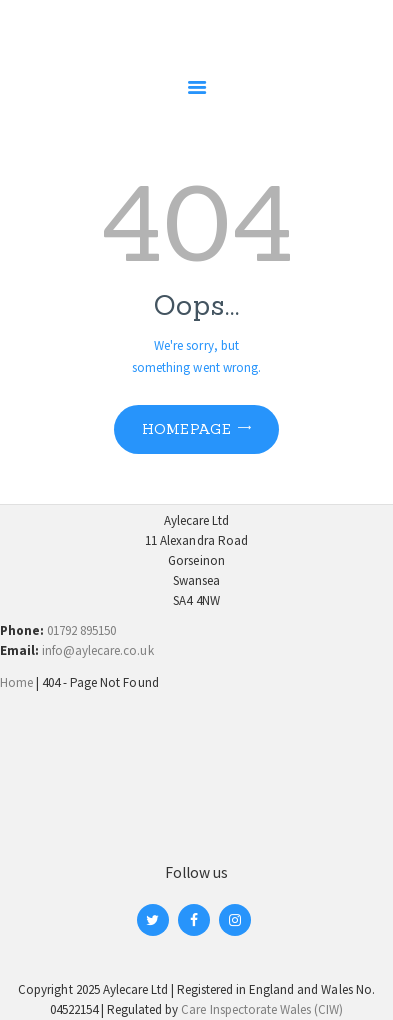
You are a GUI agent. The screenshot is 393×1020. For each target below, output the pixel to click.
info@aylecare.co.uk (97, 650)
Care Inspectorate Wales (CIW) (262, 1009)
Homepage (186, 429)
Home (16, 682)
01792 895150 (81, 630)
